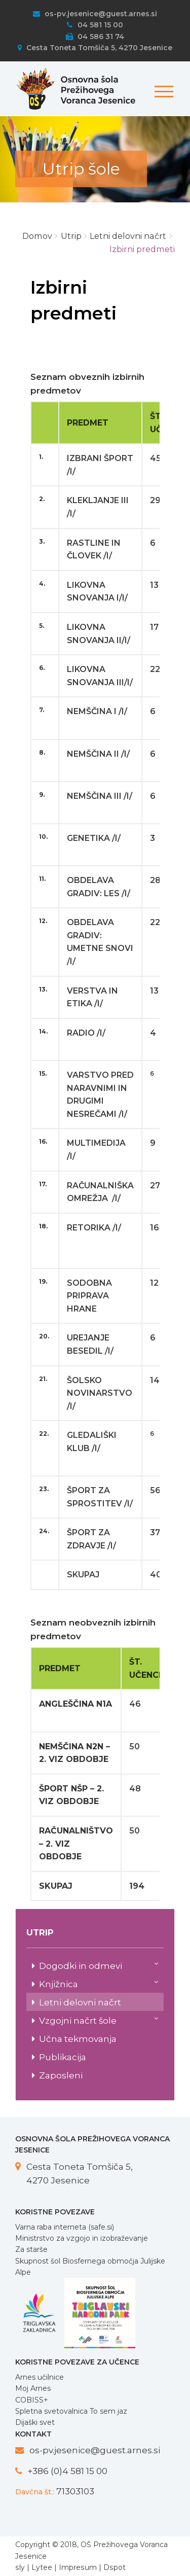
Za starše (31, 2249)
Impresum (78, 2567)
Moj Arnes (33, 2388)
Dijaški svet (35, 2422)
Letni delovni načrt (80, 2002)
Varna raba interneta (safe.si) (64, 2227)
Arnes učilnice (39, 2377)
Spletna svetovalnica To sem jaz (71, 2411)
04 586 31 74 (95, 36)
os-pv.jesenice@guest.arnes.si (95, 14)
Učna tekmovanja (78, 2038)
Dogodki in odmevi (98, 1965)
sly (20, 2567)
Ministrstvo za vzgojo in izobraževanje (81, 2238)
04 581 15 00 (95, 25)
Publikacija (62, 2057)
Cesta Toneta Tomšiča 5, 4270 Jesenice (95, 48)
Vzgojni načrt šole (98, 2020)
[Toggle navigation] (162, 86)
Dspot (114, 2567)
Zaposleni (61, 2075)
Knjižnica (98, 1983)
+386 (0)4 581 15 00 (67, 2470)
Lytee (41, 2567)
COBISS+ (31, 2400)
